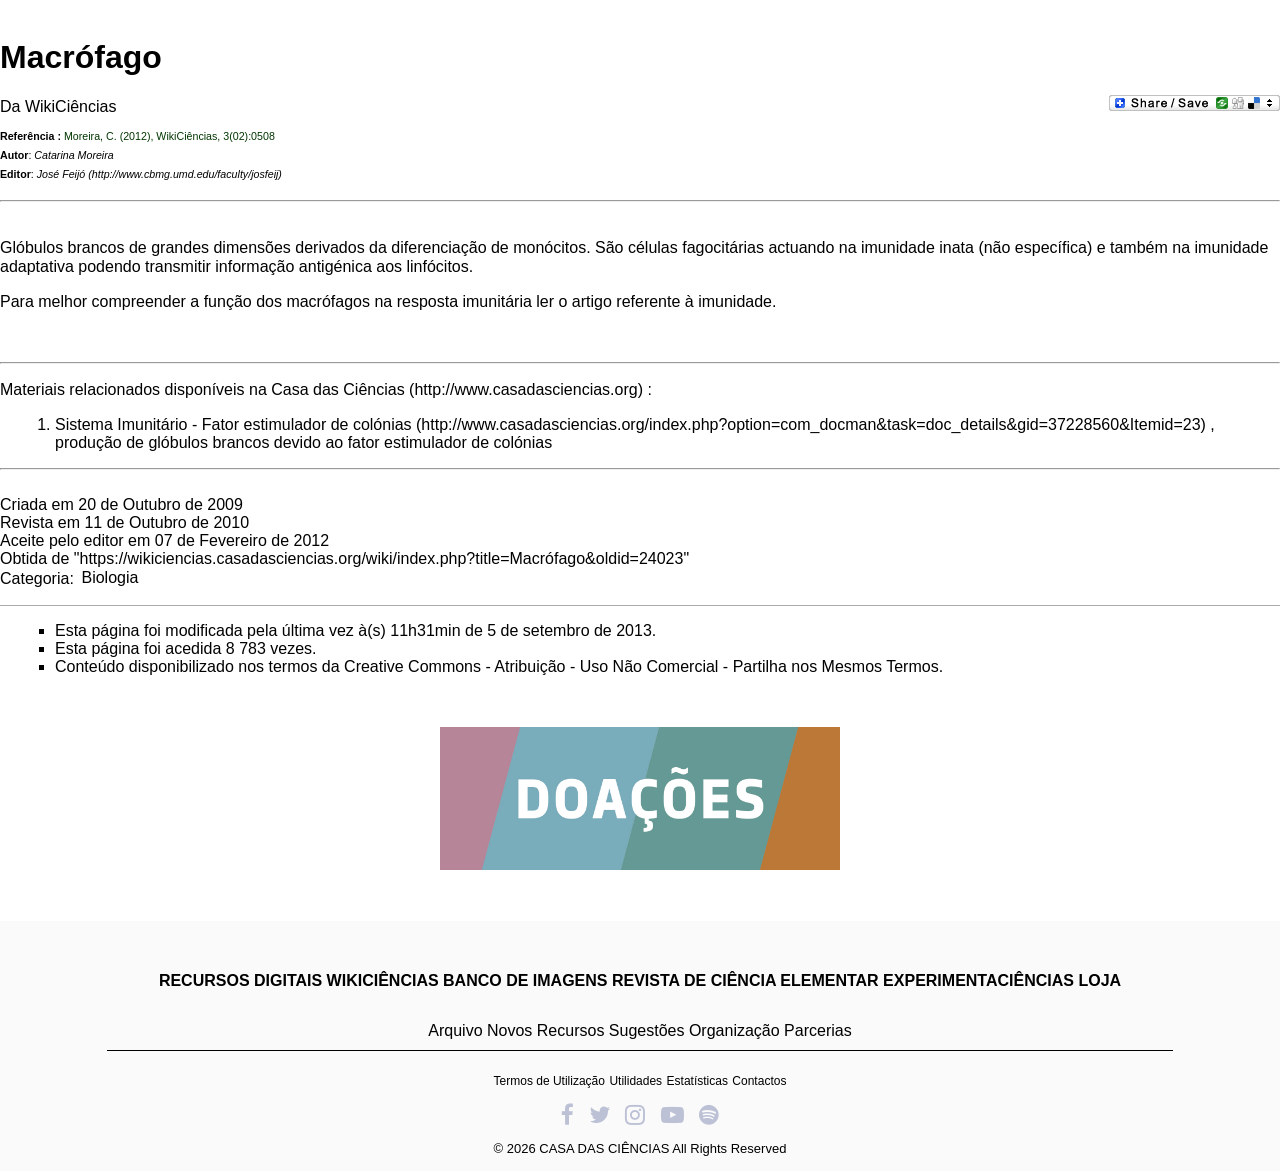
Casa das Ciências (337, 389)
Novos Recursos (545, 1030)
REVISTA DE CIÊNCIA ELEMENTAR (745, 980)
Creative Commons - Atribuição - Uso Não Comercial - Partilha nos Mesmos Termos (641, 666)
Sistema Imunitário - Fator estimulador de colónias (233, 424)
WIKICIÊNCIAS (383, 980)
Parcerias (818, 1030)
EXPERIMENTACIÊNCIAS (978, 980)
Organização (734, 1030)
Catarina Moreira (73, 155)
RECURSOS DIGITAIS (240, 980)
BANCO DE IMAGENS (525, 980)
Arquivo (455, 1030)
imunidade (735, 301)
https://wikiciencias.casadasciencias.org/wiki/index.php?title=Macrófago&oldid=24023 (382, 558)
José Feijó (61, 174)
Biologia (109, 577)
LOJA (1099, 980)
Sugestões (647, 1030)
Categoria (34, 577)
